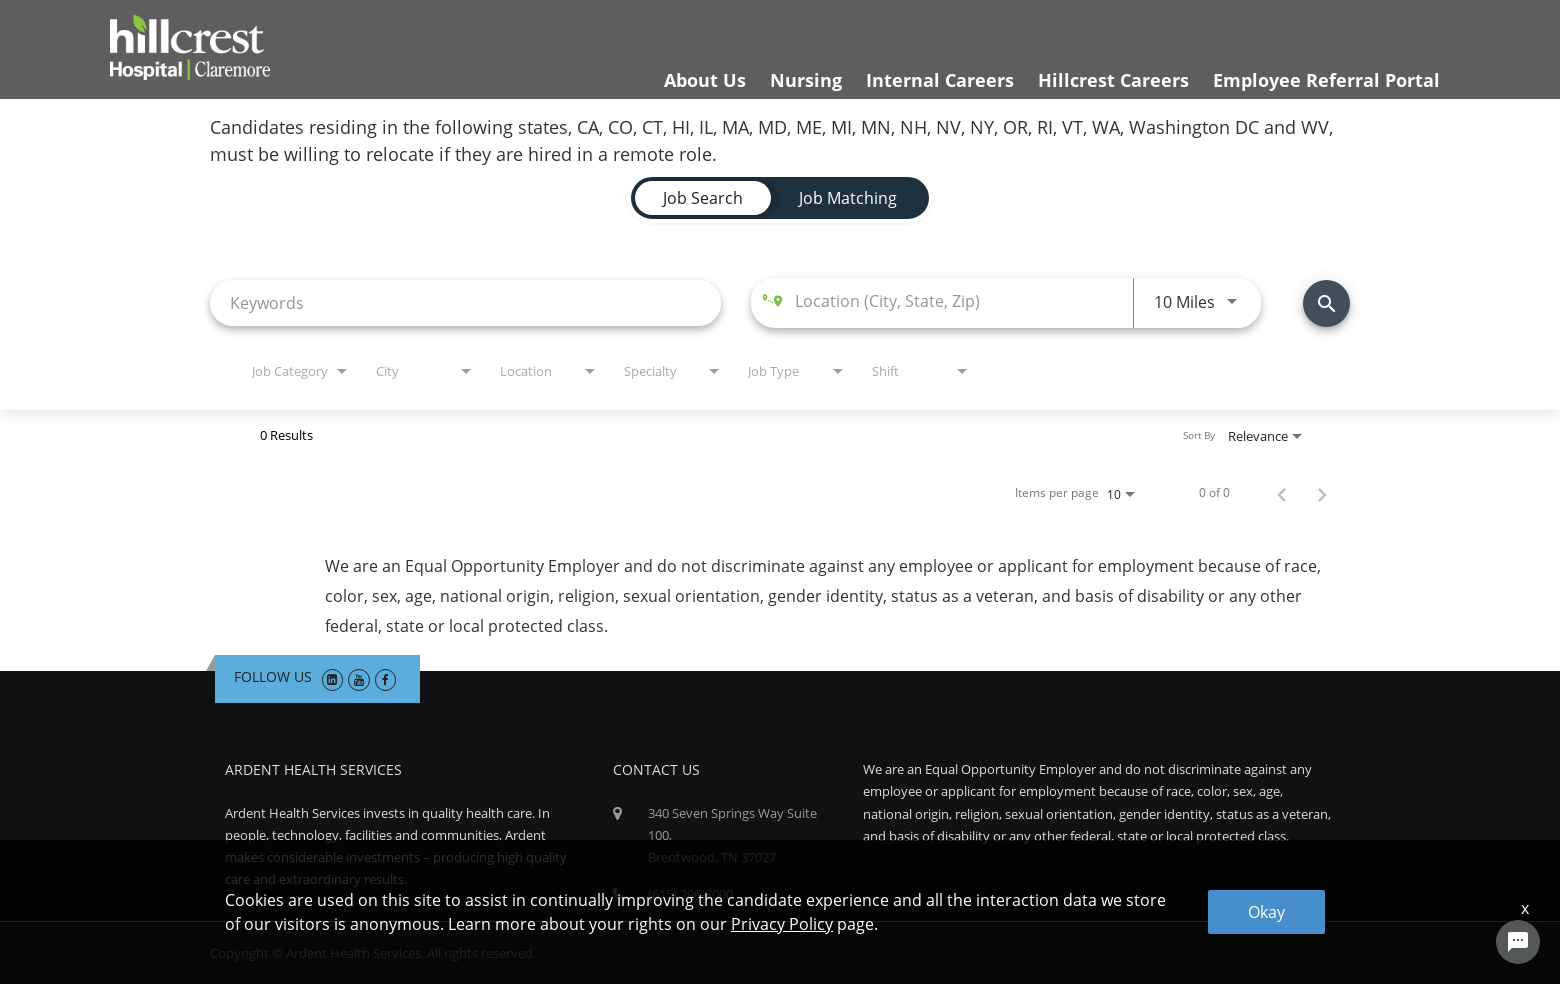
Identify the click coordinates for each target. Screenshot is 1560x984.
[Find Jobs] (1326, 303)
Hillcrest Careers (1113, 80)
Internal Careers (940, 80)
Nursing (806, 80)
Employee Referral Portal (1326, 80)
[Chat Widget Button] (1518, 942)
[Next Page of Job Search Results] (1322, 493)
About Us (705, 80)
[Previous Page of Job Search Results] (1282, 493)
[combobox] (465, 302)
